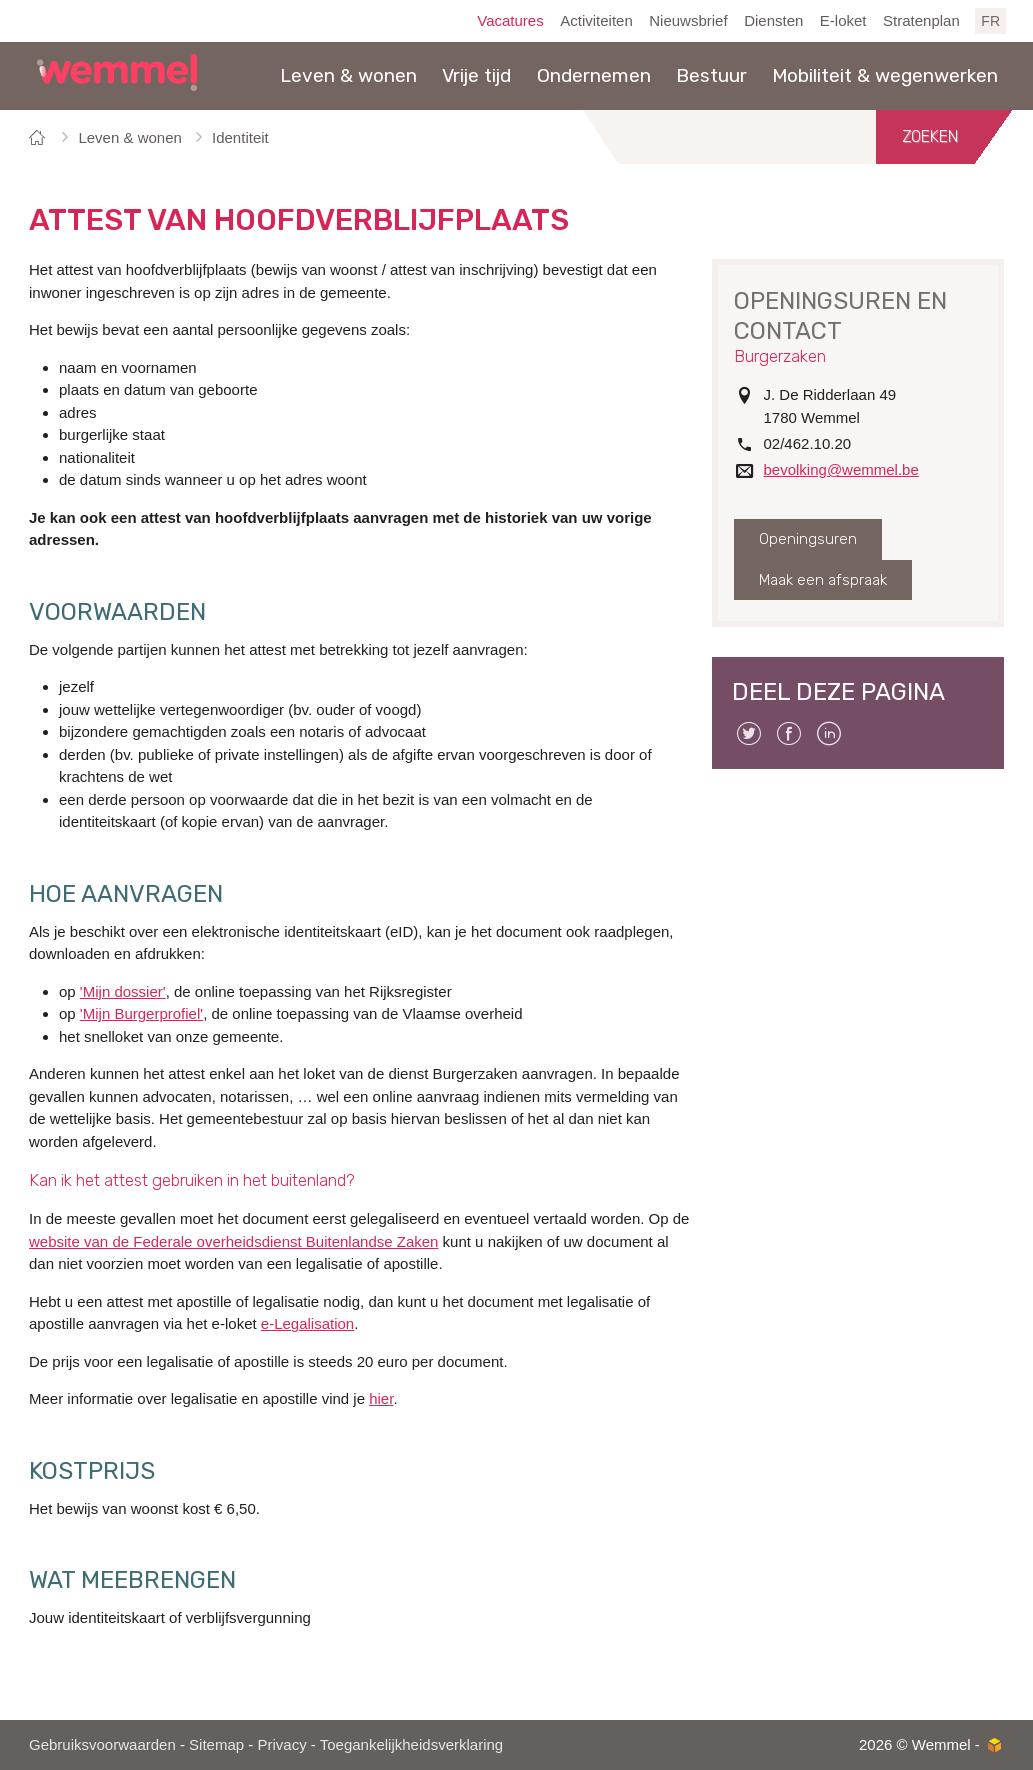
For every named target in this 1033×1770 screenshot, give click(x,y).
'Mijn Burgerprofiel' (141, 1013)
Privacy (281, 1744)
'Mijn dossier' (123, 991)
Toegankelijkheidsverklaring (411, 1744)
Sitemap (216, 1744)
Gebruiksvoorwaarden (102, 1744)
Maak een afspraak (823, 580)
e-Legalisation (307, 1323)
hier (381, 1398)
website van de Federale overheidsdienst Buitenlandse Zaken (233, 1241)
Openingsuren (808, 539)
